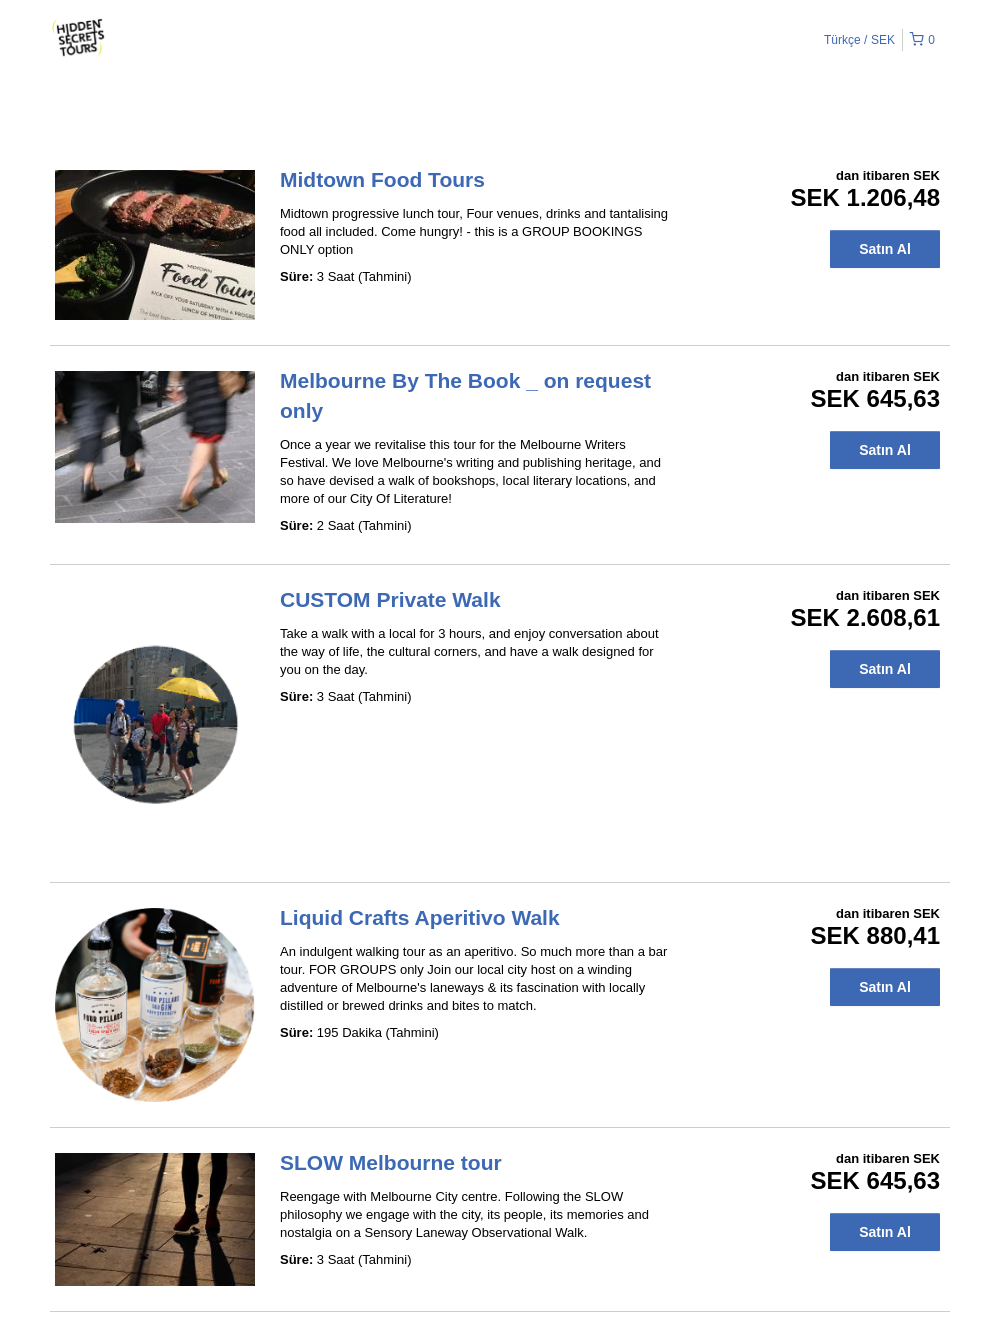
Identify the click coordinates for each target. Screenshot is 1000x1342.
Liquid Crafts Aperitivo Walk (420, 917)
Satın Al (885, 249)
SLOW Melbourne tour (391, 1162)
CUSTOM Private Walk (390, 599)
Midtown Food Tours (382, 179)
